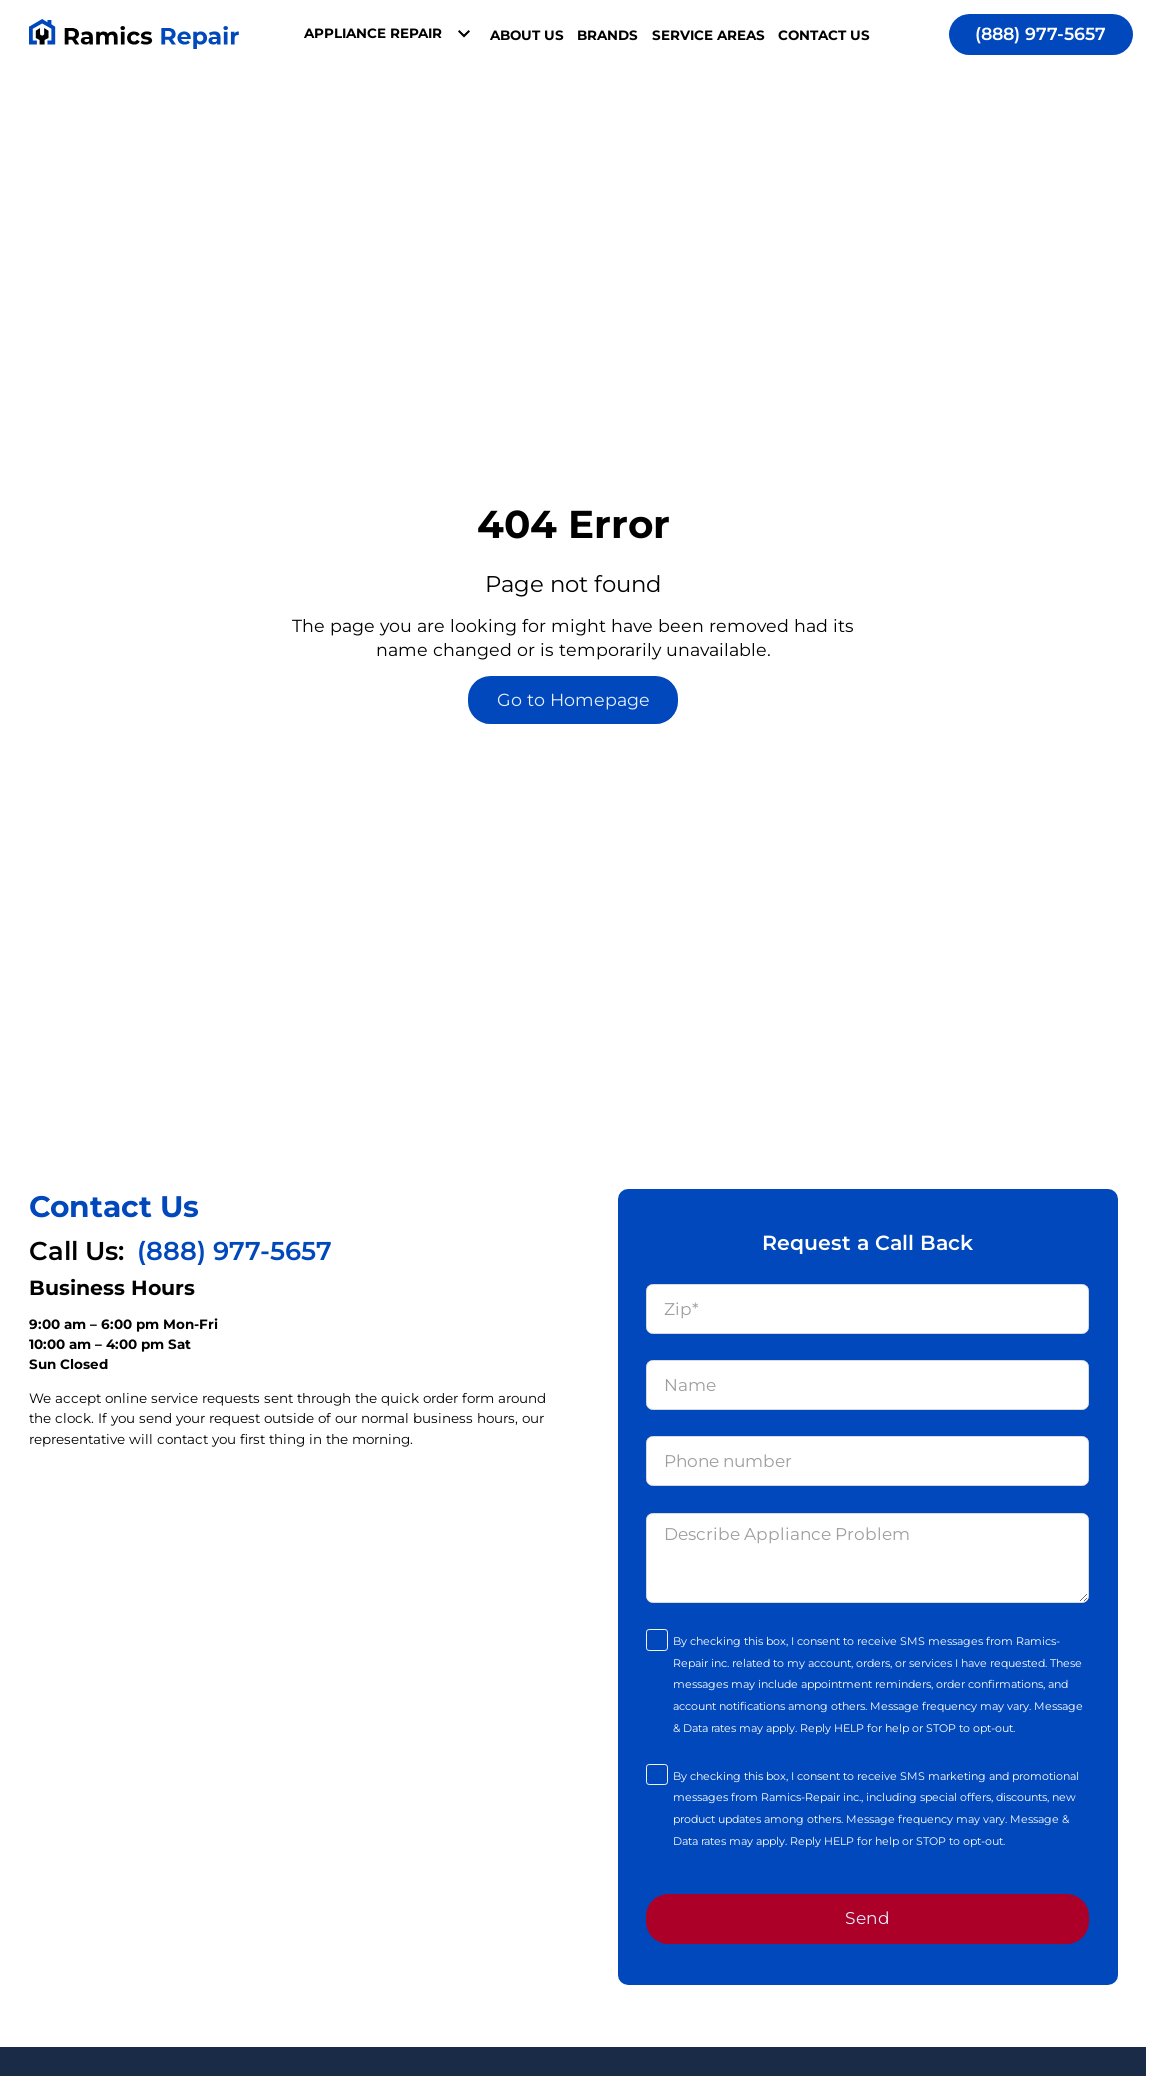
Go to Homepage (573, 699)
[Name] (867, 1385)
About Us (527, 35)
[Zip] (867, 1309)
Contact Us (824, 35)
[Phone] (867, 1461)
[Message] (867, 1558)
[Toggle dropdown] (464, 34)
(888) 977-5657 (1040, 33)
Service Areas (708, 35)
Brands (607, 35)
